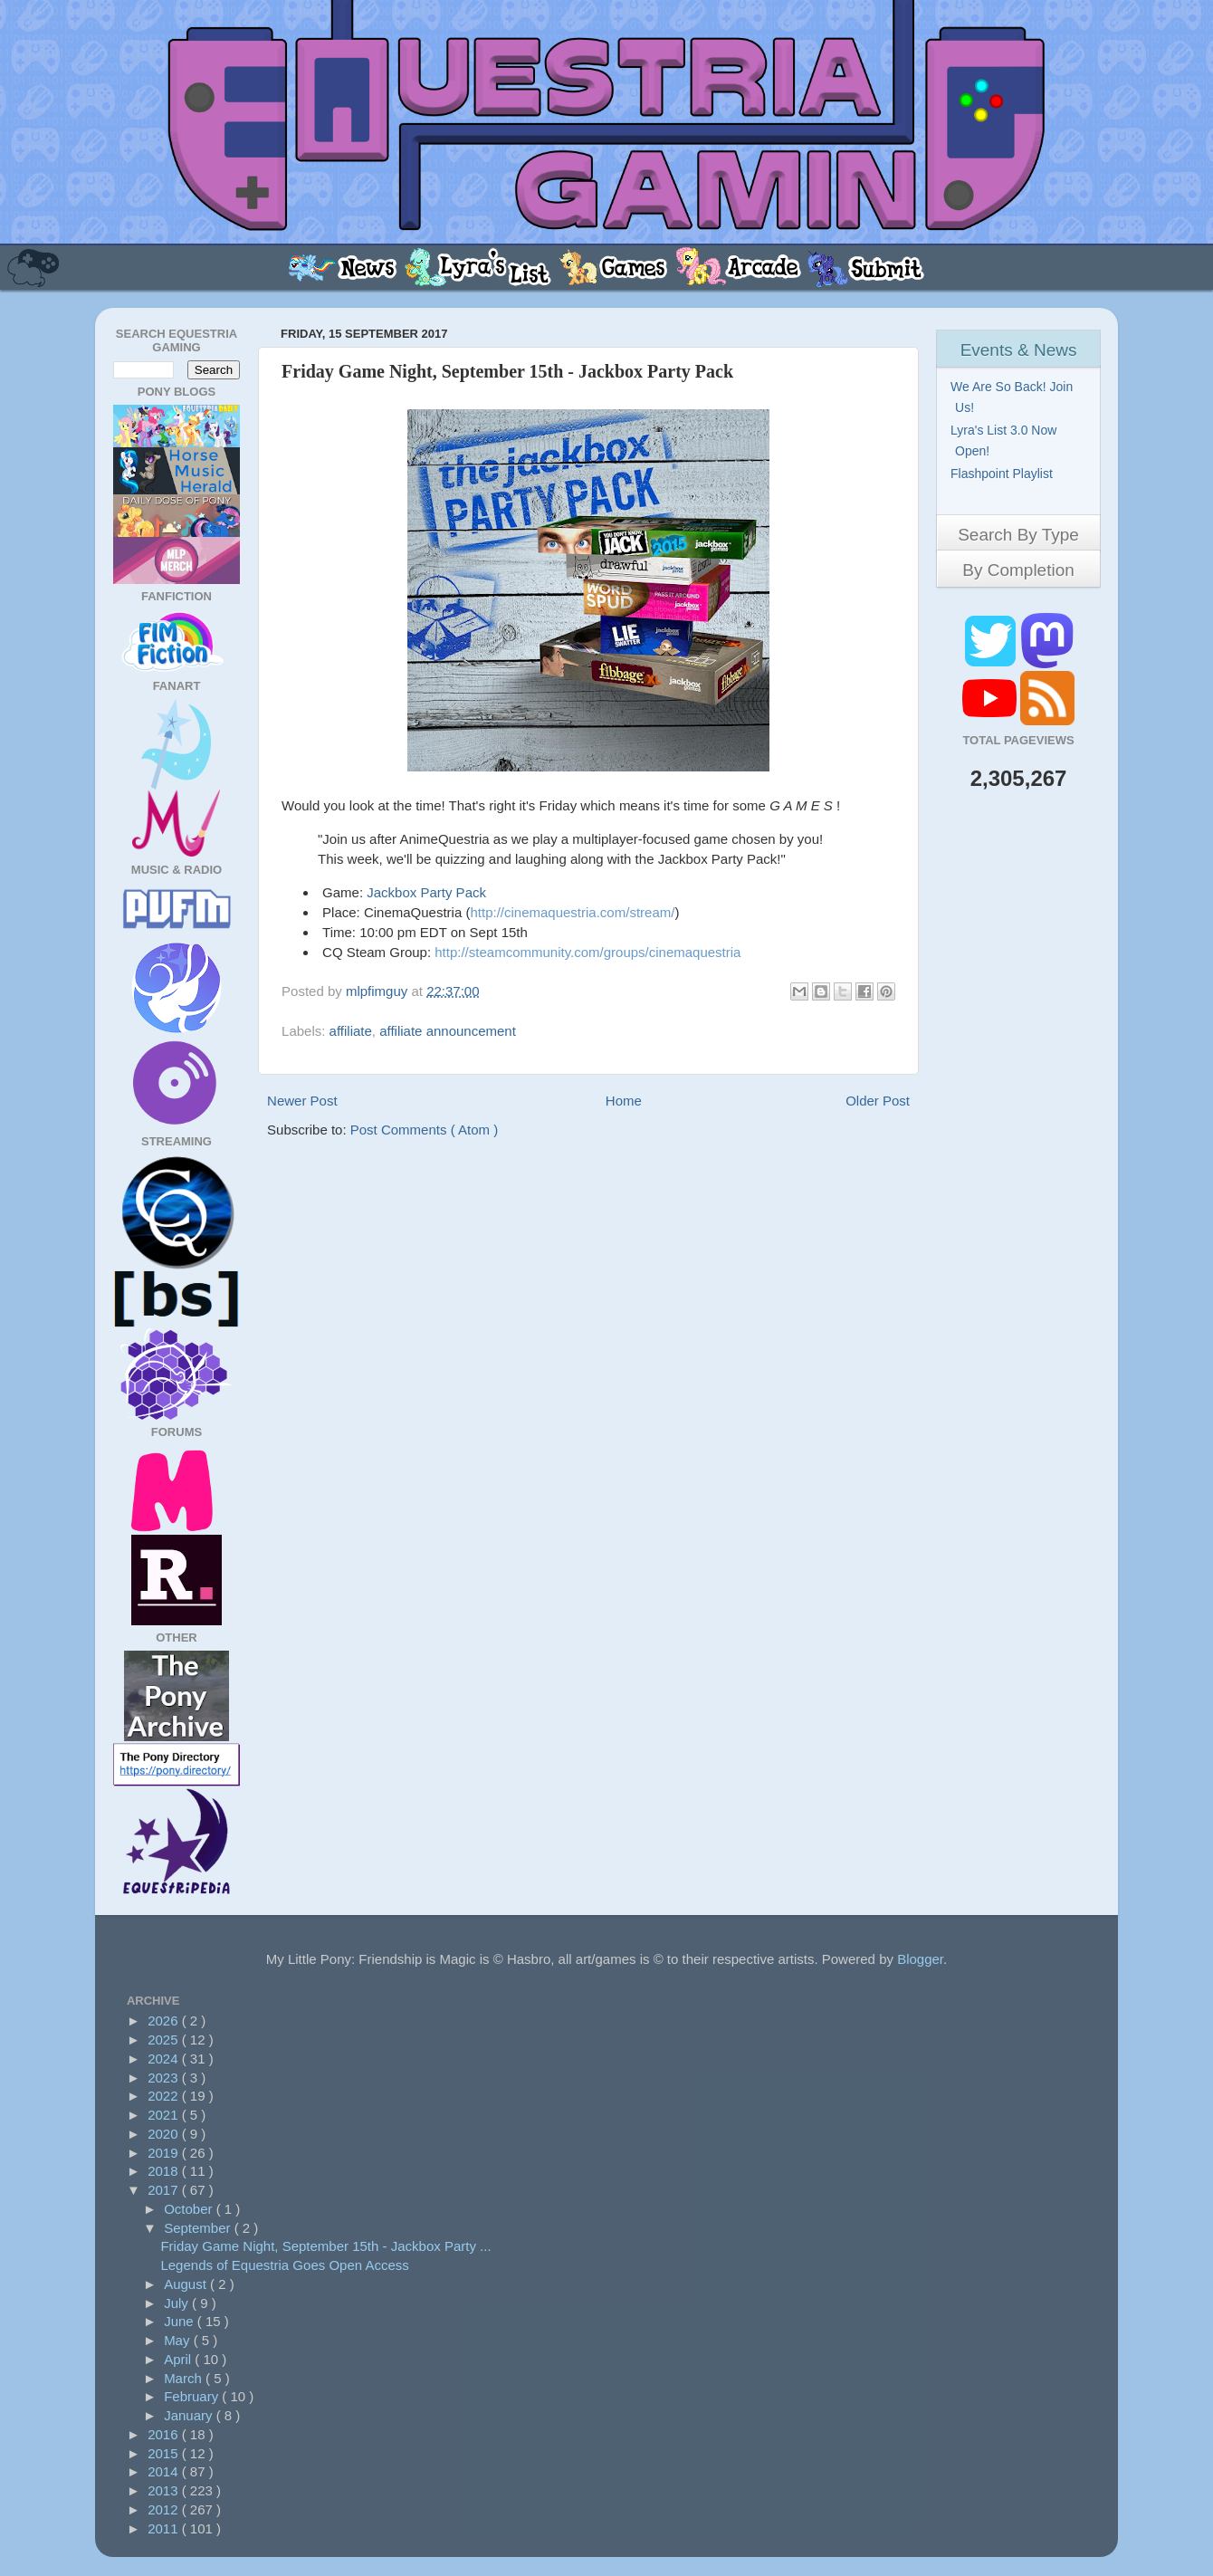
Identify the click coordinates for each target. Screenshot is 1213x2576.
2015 (165, 2453)
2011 (165, 2528)
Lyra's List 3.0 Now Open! (1005, 440)
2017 (165, 2190)
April (179, 2359)
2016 (165, 2434)
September (199, 2228)
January (190, 2415)
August (187, 2284)
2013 (165, 2490)
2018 (165, 2171)
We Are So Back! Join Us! (1014, 397)
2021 (165, 2114)
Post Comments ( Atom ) (424, 1129)
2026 (165, 2020)
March (184, 2378)
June (180, 2321)
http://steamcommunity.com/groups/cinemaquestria (587, 952)
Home (624, 1100)
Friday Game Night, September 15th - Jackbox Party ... (325, 2246)
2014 (165, 2471)
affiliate (351, 1031)
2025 (165, 2039)
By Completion (1018, 569)
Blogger (920, 1959)
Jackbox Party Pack (426, 892)
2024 (165, 2058)
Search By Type (1018, 534)
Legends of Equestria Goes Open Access (284, 2265)
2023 (165, 2077)
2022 (165, 2095)
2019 (165, 2152)
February (193, 2396)
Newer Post (302, 1100)
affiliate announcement (447, 1031)
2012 (165, 2509)
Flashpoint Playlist (1004, 473)
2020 (165, 2133)
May (179, 2340)
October (190, 2209)
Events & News (1018, 349)
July (178, 2303)
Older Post (877, 1100)
